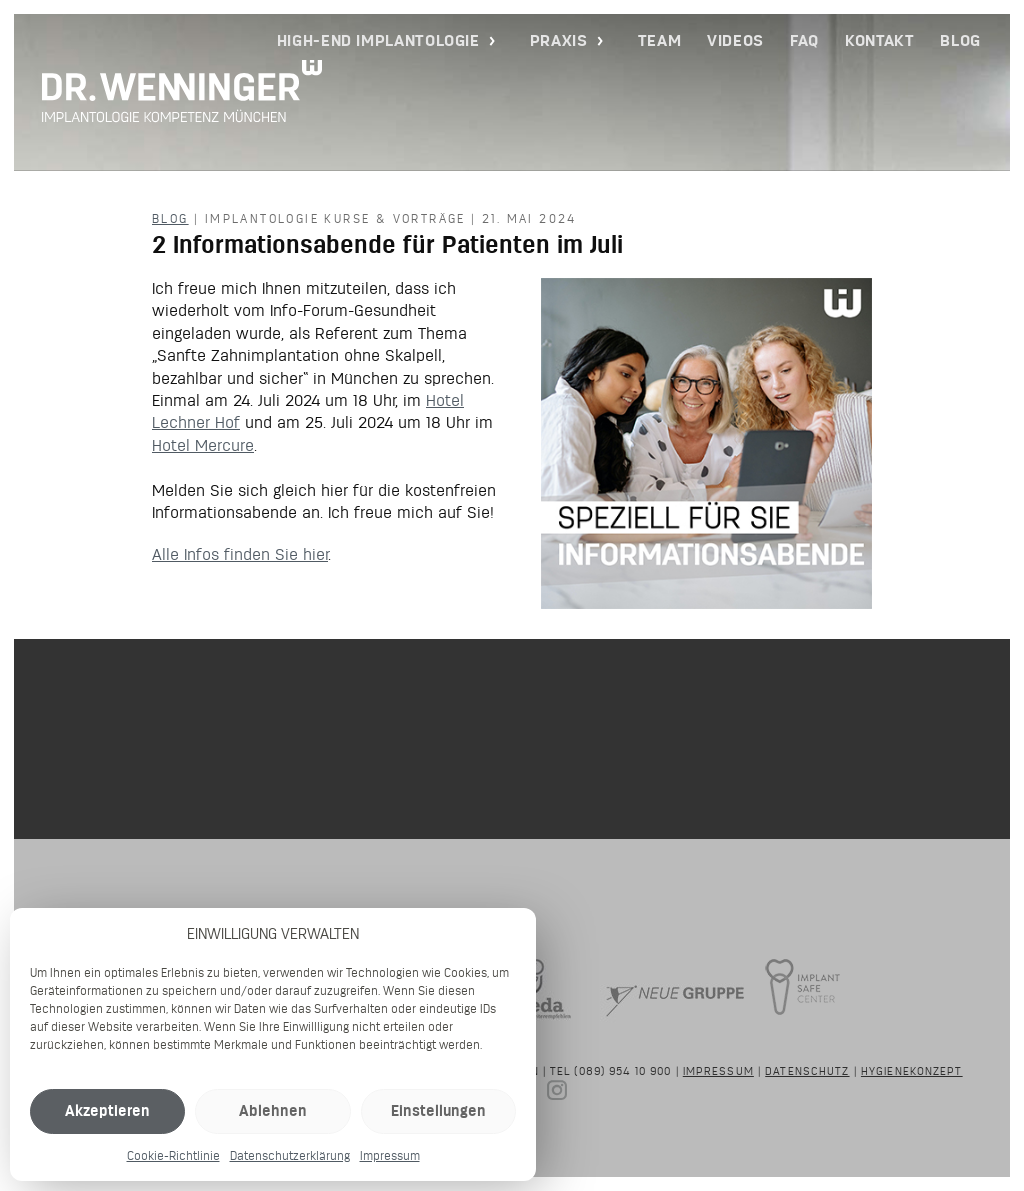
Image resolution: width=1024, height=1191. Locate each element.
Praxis (559, 40)
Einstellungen (438, 1110)
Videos (735, 40)
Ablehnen (273, 1110)
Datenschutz (807, 1071)
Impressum (390, 1155)
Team (660, 40)
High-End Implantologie (378, 40)
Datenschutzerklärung (290, 1155)
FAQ (804, 40)
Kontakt (879, 40)
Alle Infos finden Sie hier (240, 554)
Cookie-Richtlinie (173, 1155)
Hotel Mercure (203, 445)
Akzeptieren (107, 1110)
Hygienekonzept (912, 1071)
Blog (960, 40)
